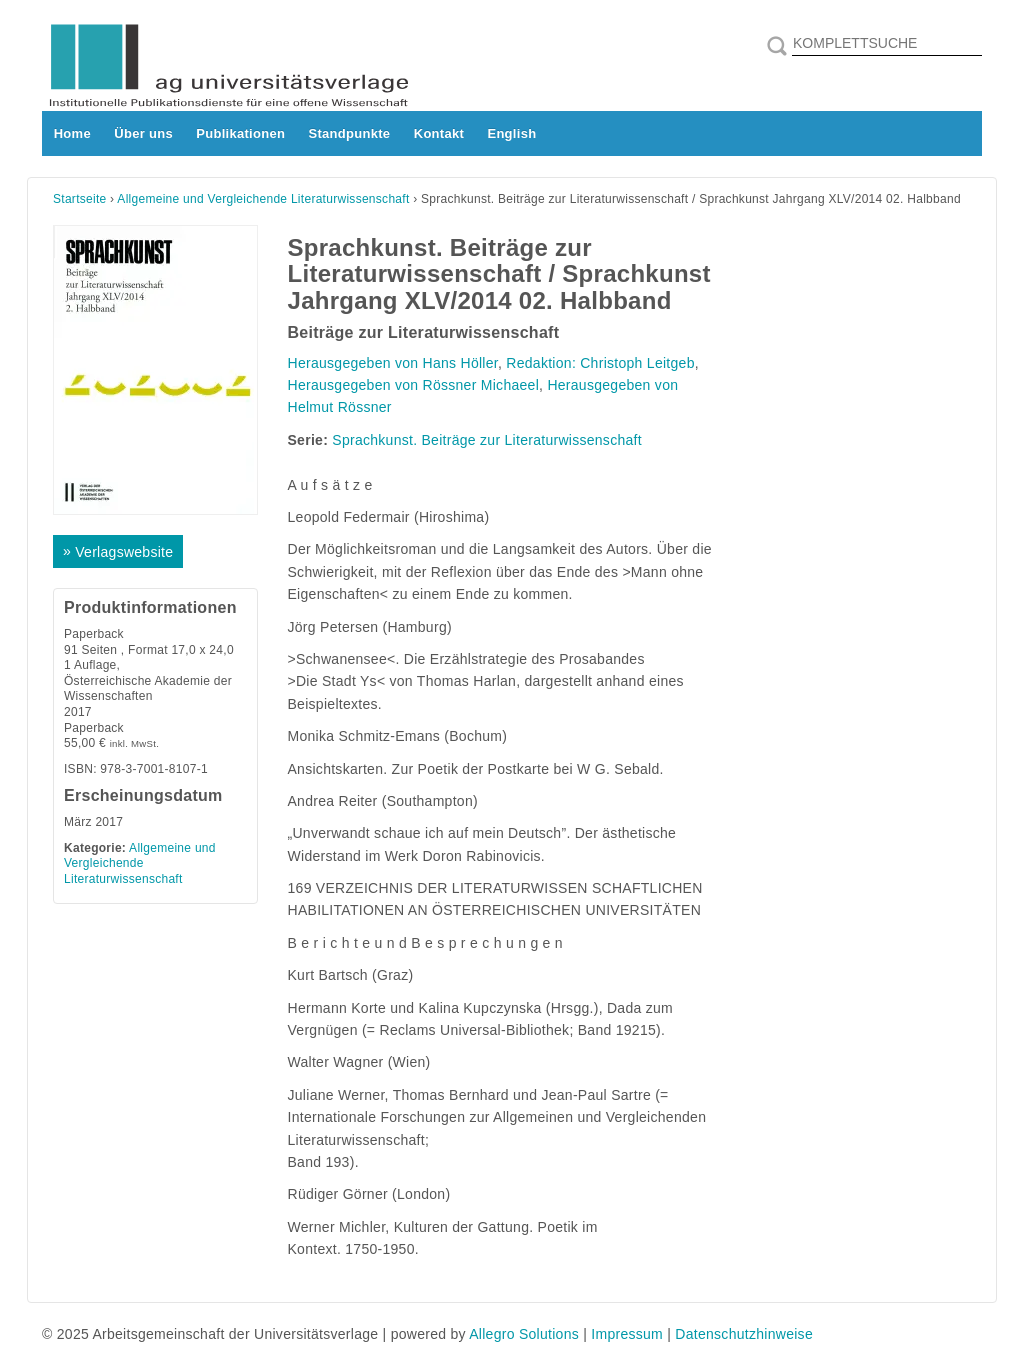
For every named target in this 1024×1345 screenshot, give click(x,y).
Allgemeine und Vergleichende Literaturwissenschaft (263, 199)
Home (72, 133)
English (511, 133)
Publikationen (240, 133)
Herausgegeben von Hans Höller (393, 363)
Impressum (627, 1334)
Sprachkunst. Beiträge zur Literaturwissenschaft (487, 440)
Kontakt (439, 133)
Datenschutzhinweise (744, 1334)
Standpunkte (350, 133)
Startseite (80, 199)
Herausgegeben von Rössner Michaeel (414, 385)
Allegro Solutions (524, 1334)
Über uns (143, 133)
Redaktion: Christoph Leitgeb (600, 363)
